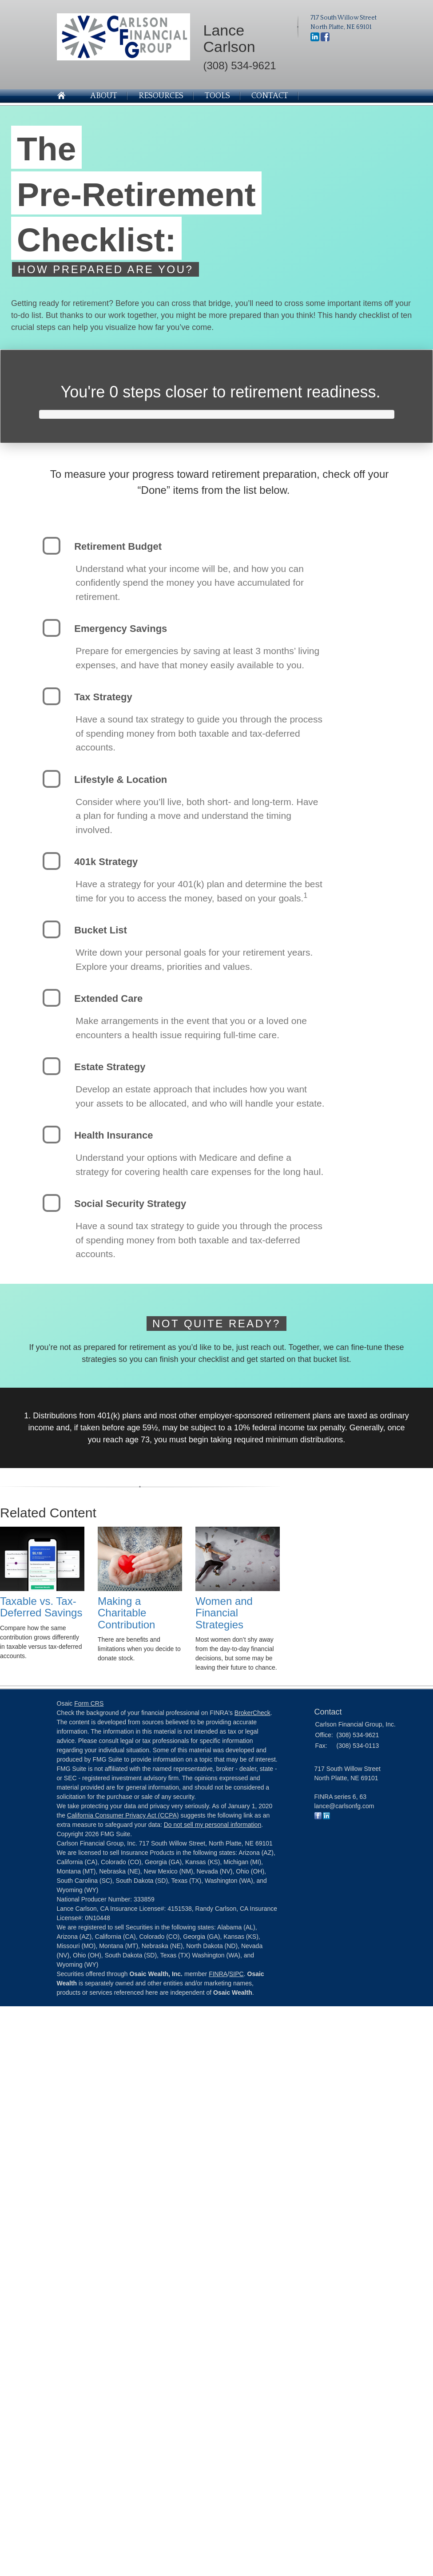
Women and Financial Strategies (224, 1613)
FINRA (218, 1973)
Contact (269, 95)
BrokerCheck (252, 1712)
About (103, 95)
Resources (161, 95)
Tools (217, 95)
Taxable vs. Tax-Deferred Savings (41, 1607)
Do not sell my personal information (212, 1824)
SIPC (236, 1973)
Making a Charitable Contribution (126, 1613)
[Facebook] (325, 36)
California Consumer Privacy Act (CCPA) (123, 1815)
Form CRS (88, 1703)
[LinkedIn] (314, 36)
